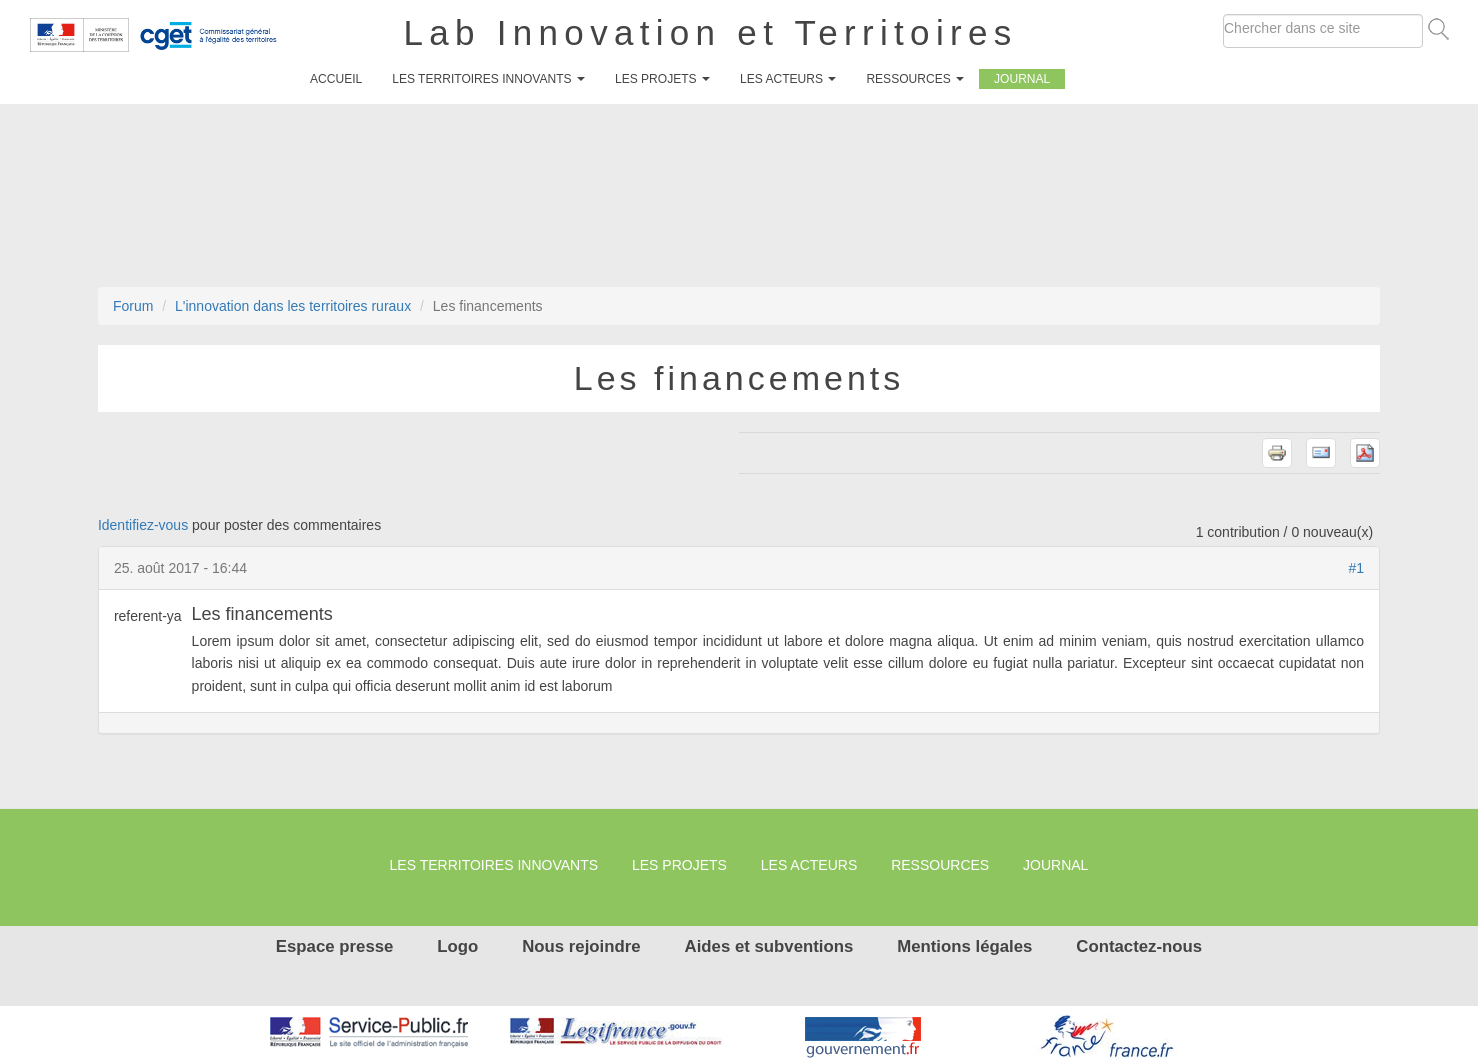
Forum (133, 306)
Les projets (662, 79)
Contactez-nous (1139, 946)
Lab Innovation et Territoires (711, 32)
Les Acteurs (788, 79)
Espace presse (335, 946)
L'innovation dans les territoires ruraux (293, 306)
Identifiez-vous (143, 525)
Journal (1022, 79)
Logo (457, 946)
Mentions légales (964, 946)
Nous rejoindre (581, 946)
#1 (1357, 568)
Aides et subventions (769, 946)
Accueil (336, 79)
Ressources (915, 79)
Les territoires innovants (488, 79)
